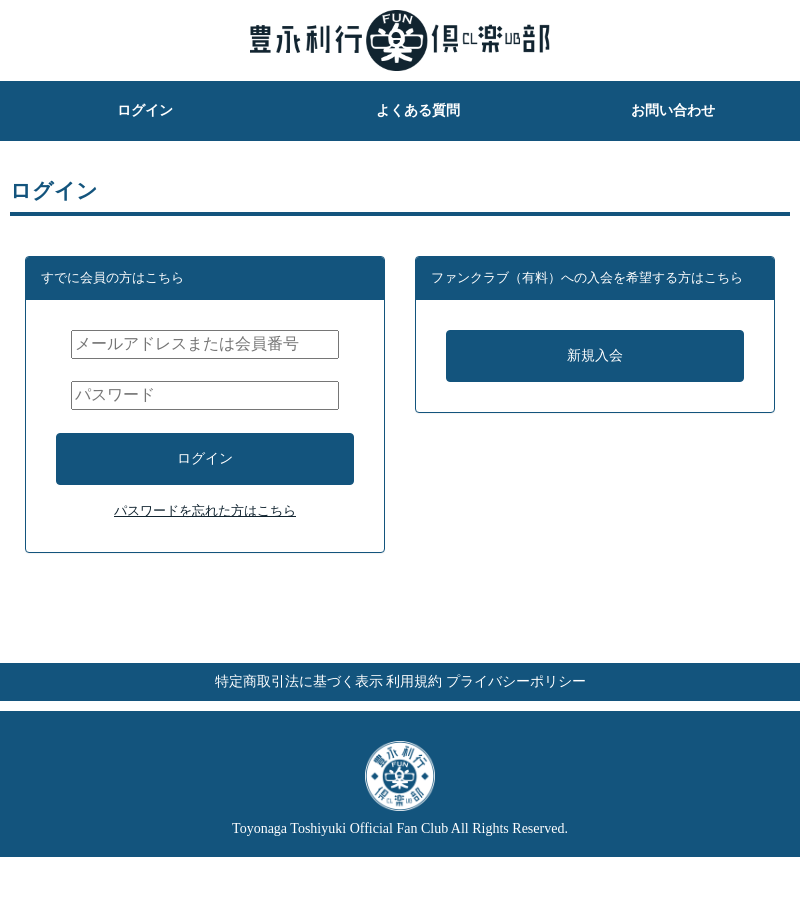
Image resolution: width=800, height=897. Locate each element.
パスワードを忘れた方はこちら (205, 531)
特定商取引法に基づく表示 (259, 711)
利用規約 (414, 711)
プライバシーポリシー (556, 711)
